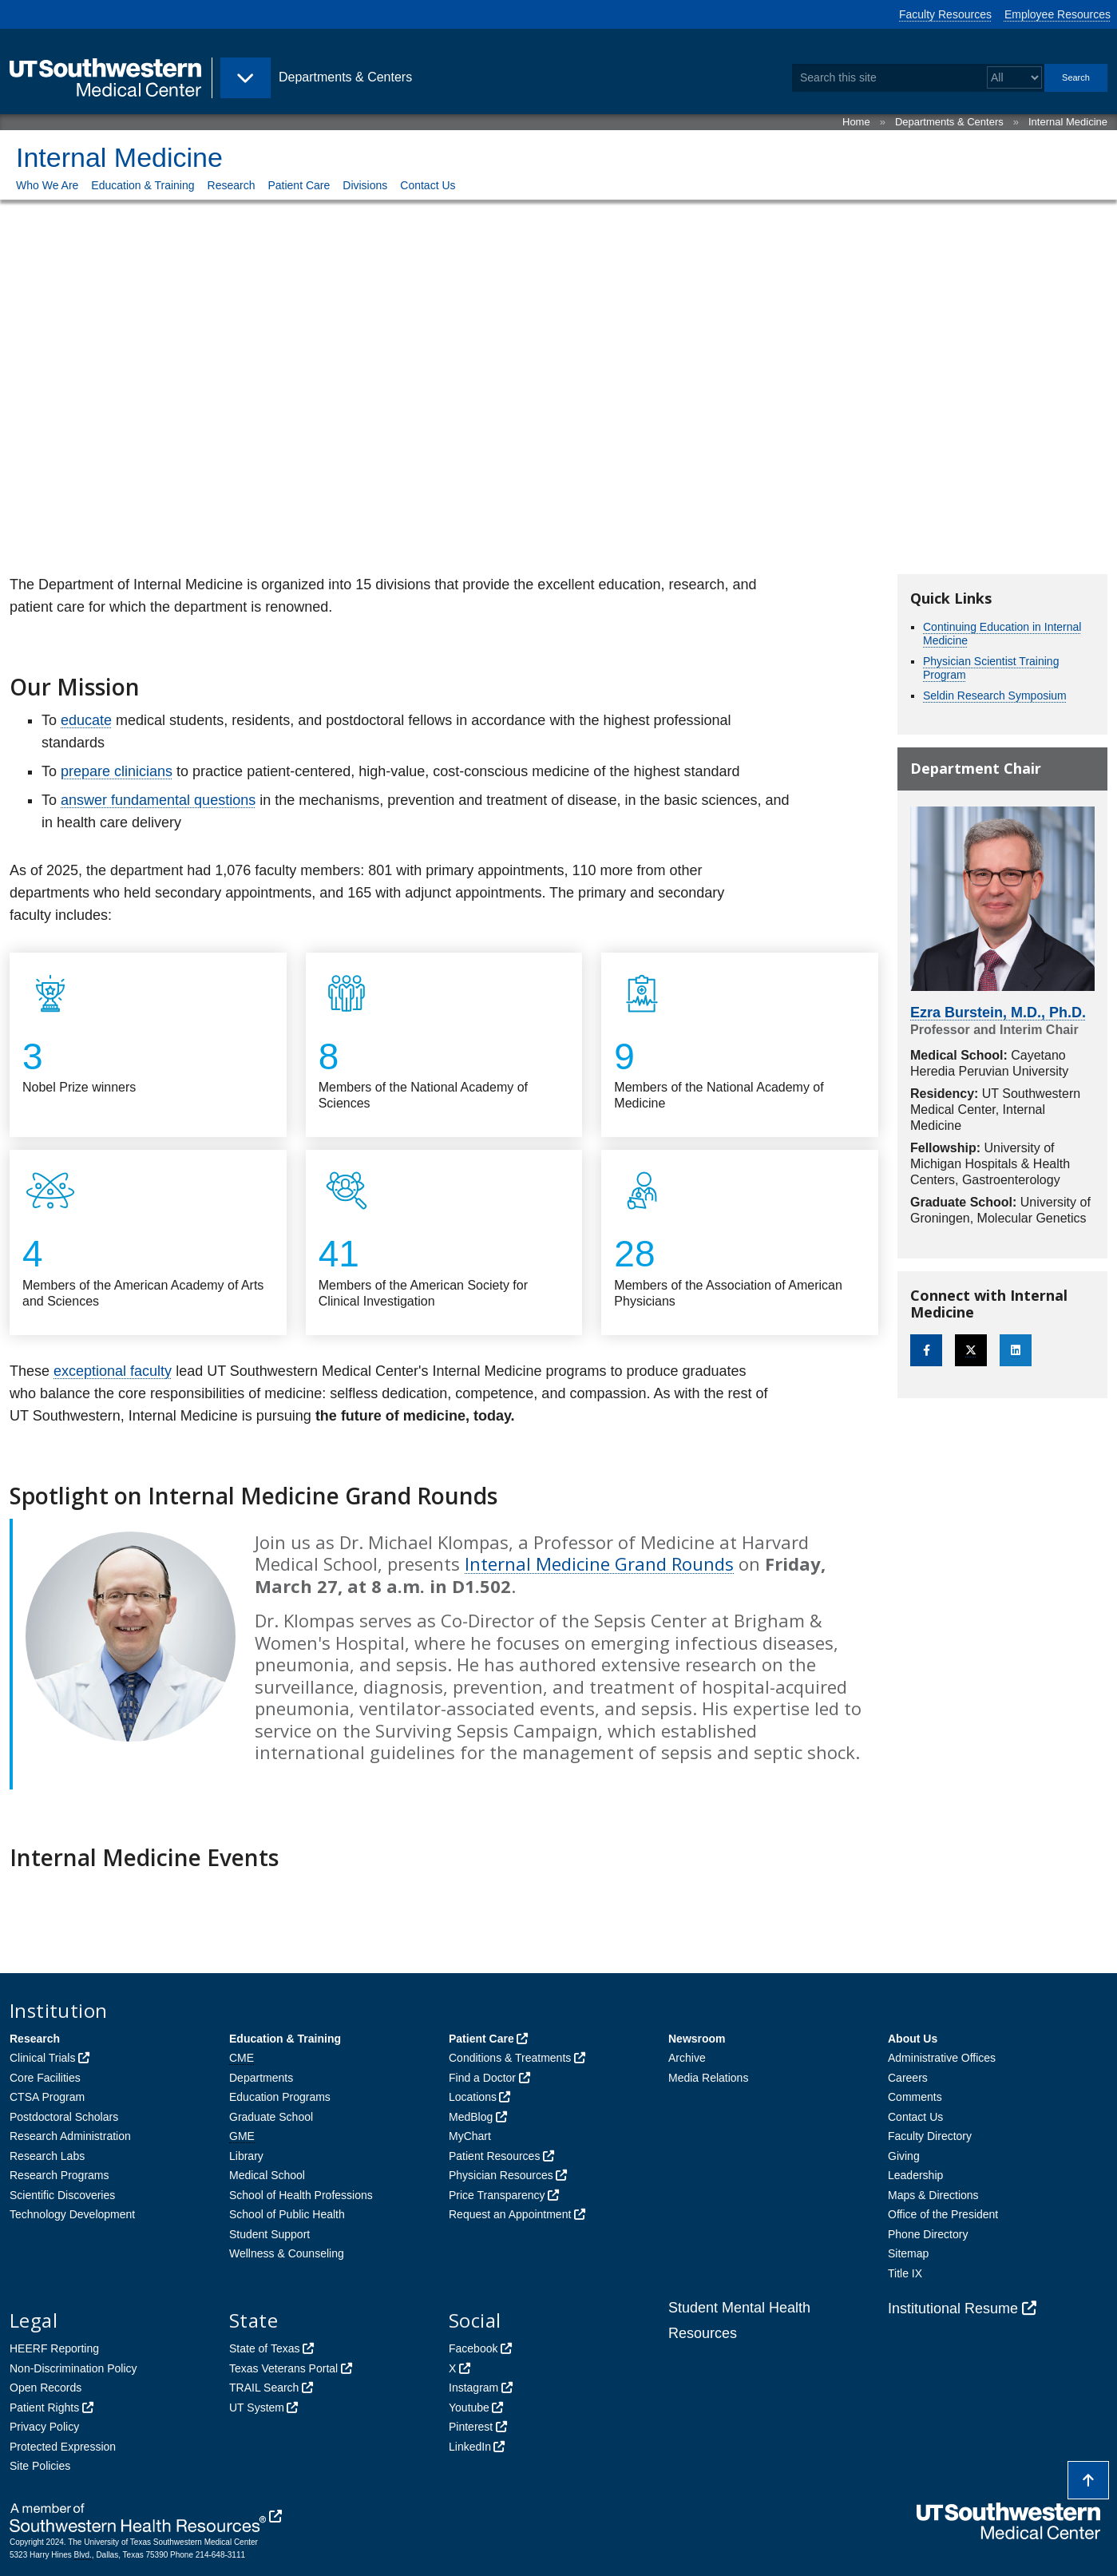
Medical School (267, 2175)
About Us (912, 2038)
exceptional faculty (112, 1371)
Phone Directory (928, 2234)
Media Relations (708, 2077)
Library (246, 2156)
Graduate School (271, 2116)
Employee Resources (1057, 14)
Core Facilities (45, 2077)
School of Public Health (287, 2214)
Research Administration (70, 2136)
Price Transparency (497, 2195)
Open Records (45, 2387)
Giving (904, 2156)
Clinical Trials (42, 2057)
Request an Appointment (510, 2214)
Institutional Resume (953, 2308)
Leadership (915, 2175)
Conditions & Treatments (510, 2057)
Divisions (365, 185)
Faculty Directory (930, 2136)
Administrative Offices (942, 2057)
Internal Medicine (1067, 122)
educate (86, 720)
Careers (908, 2077)
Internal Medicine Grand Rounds (599, 1563)
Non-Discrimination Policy (73, 2368)
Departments (261, 2077)
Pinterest (471, 2426)
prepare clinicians (116, 771)
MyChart (470, 2136)
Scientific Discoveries (62, 2195)
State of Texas (264, 2348)
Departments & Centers (949, 122)
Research (231, 185)
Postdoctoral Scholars (64, 2116)
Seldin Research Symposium (995, 695)
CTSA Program (47, 2097)
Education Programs (280, 2097)
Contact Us (427, 185)
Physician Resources (501, 2175)
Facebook (473, 2348)
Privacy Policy (44, 2426)
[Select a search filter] (1014, 77)
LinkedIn (470, 2446)
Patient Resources (494, 2156)
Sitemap (908, 2253)
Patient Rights (44, 2407)
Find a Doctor (482, 2077)
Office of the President (943, 2214)
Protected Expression (63, 2446)
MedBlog (471, 2116)
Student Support (269, 2234)
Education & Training (142, 185)
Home (856, 122)
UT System (256, 2407)
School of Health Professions (301, 2195)
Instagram (473, 2387)
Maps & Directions (933, 2195)
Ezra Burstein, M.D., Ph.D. (998, 1012)
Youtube (469, 2407)
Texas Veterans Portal (283, 2368)
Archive (687, 2057)
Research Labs (47, 2156)
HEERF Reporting (54, 2348)
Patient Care (298, 185)
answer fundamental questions (158, 800)
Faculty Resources (945, 14)
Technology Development (72, 2214)
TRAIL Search (264, 2387)
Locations (473, 2097)
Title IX (905, 2273)
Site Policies (40, 2465)
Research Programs (59, 2175)
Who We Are (47, 185)
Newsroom (697, 2038)
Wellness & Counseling (286, 2253)
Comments (915, 2097)
